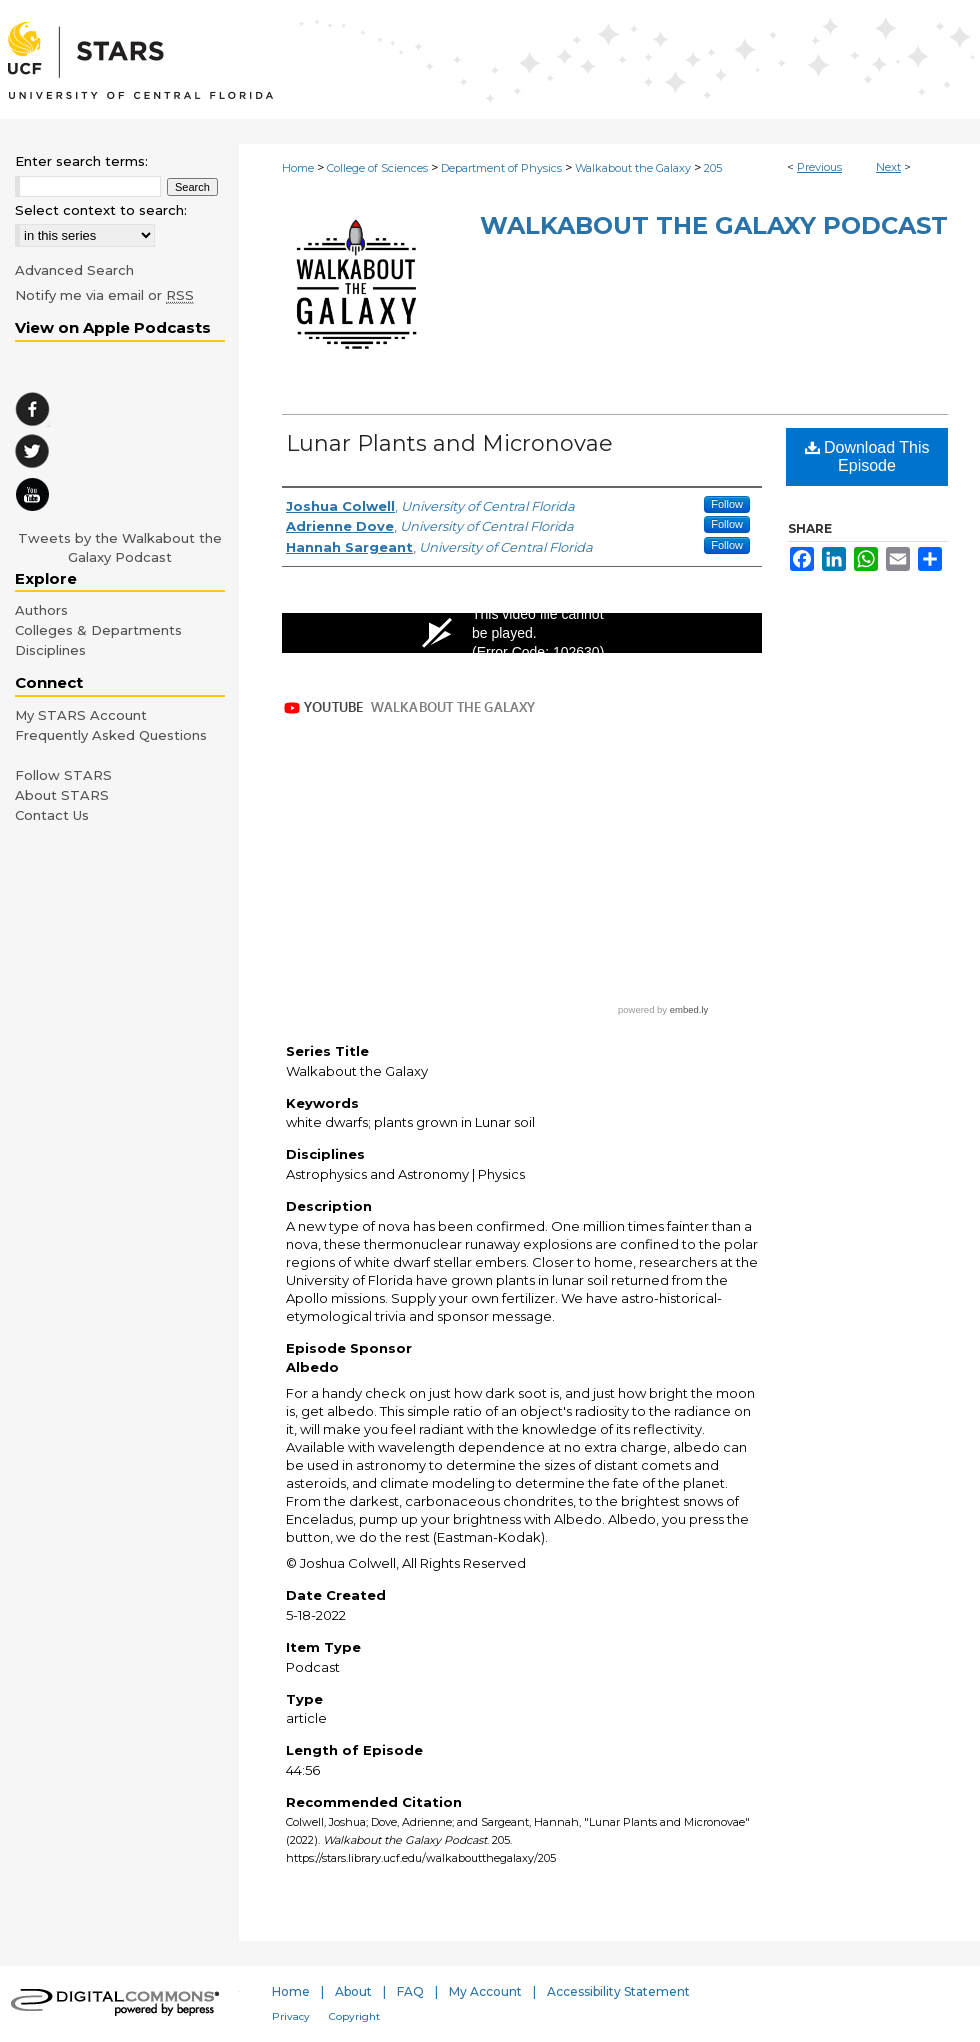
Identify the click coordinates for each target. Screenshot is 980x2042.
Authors (41, 610)
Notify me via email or (104, 295)
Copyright (354, 2016)
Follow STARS (63, 775)
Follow (727, 504)
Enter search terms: (81, 161)
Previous (819, 167)
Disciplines (50, 650)
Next (888, 167)
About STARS (62, 795)
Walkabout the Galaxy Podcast (714, 225)
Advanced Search (74, 270)
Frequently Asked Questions (111, 735)
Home (298, 168)
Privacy (291, 2016)
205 (713, 168)
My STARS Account (81, 715)
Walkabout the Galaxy (633, 168)
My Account (485, 1991)
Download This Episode (867, 456)
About (353, 1991)
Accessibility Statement (618, 1991)
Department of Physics (501, 168)
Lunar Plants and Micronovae (449, 443)
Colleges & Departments (98, 630)
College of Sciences (377, 168)
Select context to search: (101, 210)
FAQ (410, 1991)
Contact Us (52, 815)
